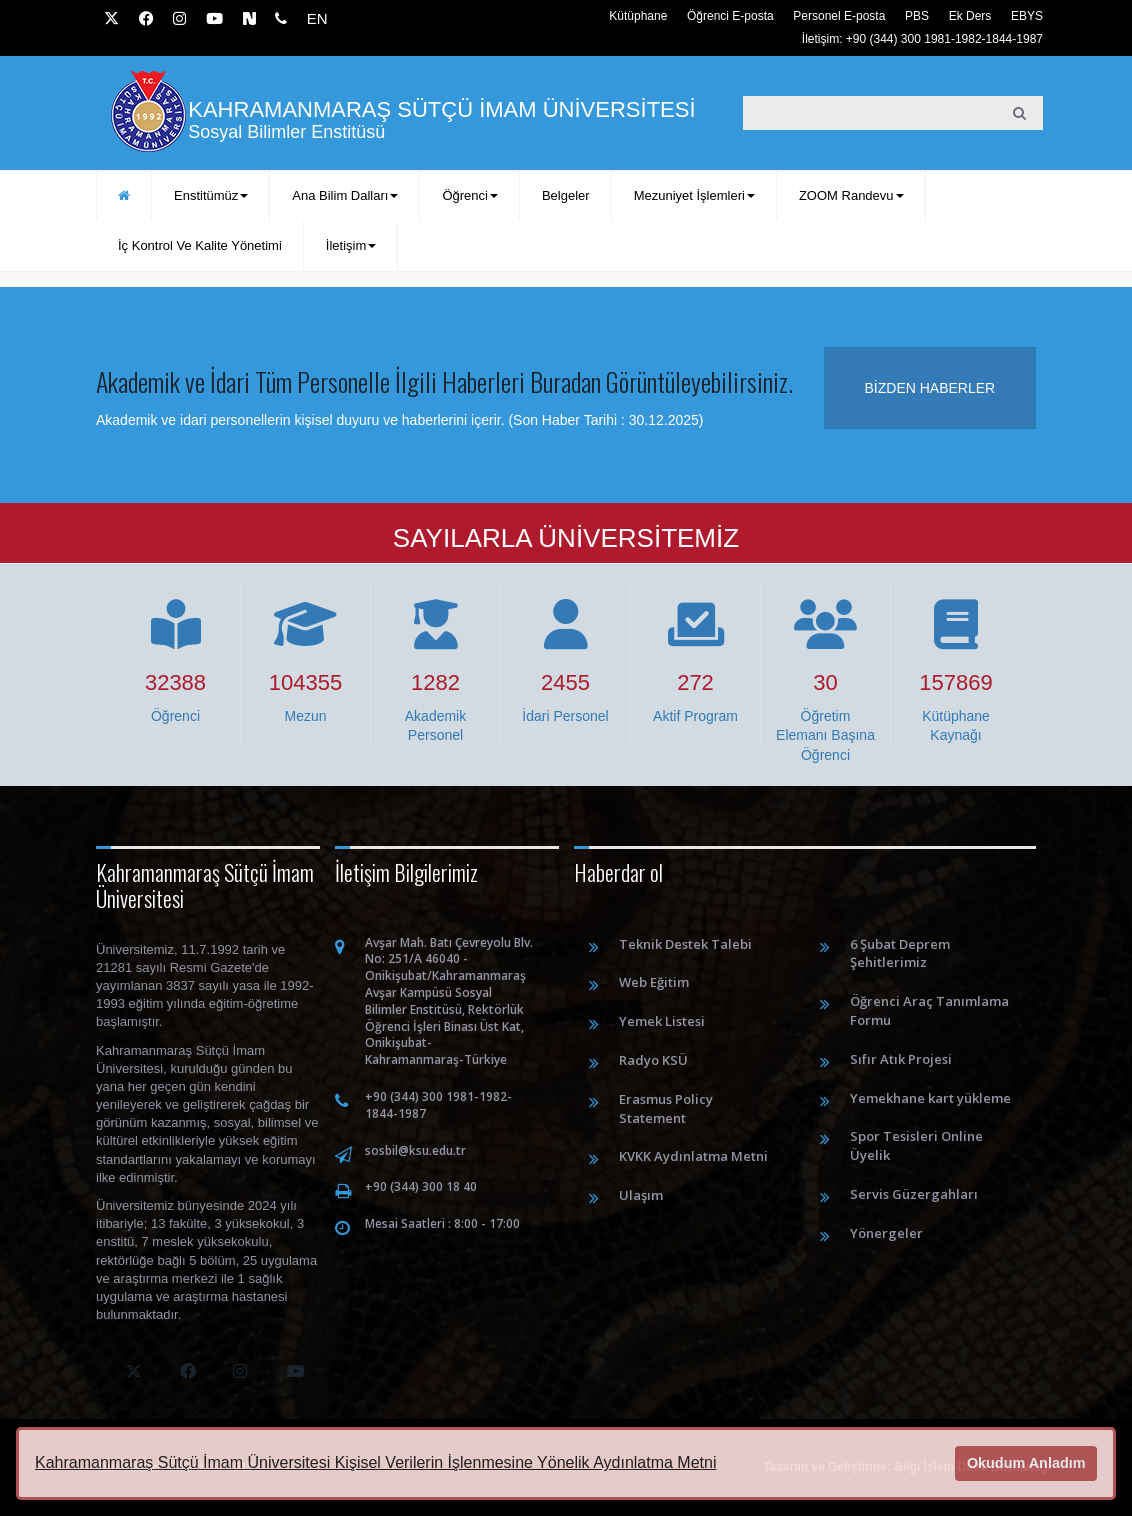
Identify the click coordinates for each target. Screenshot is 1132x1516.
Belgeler (566, 195)
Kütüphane (638, 16)
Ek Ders (970, 16)
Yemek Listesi (662, 1021)
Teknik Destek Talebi (685, 944)
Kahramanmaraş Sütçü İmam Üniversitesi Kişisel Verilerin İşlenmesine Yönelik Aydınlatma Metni (375, 1462)
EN (317, 18)
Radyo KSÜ (653, 1060)
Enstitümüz (211, 195)
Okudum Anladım (1026, 1463)
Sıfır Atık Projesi (901, 1059)
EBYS (1027, 16)
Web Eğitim (654, 982)
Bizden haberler (930, 388)
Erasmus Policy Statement (666, 1108)
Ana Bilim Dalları (345, 195)
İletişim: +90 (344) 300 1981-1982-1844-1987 (922, 39)
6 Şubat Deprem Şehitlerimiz (900, 953)
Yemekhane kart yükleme (930, 1098)
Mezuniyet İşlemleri (694, 195)
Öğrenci (470, 195)
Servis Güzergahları (914, 1194)
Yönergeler (886, 1233)
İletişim (351, 245)
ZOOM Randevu (851, 195)
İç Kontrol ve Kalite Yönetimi (200, 245)
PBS (917, 16)
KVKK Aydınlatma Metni (693, 1156)
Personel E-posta (839, 16)
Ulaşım (641, 1195)
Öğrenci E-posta (730, 16)
